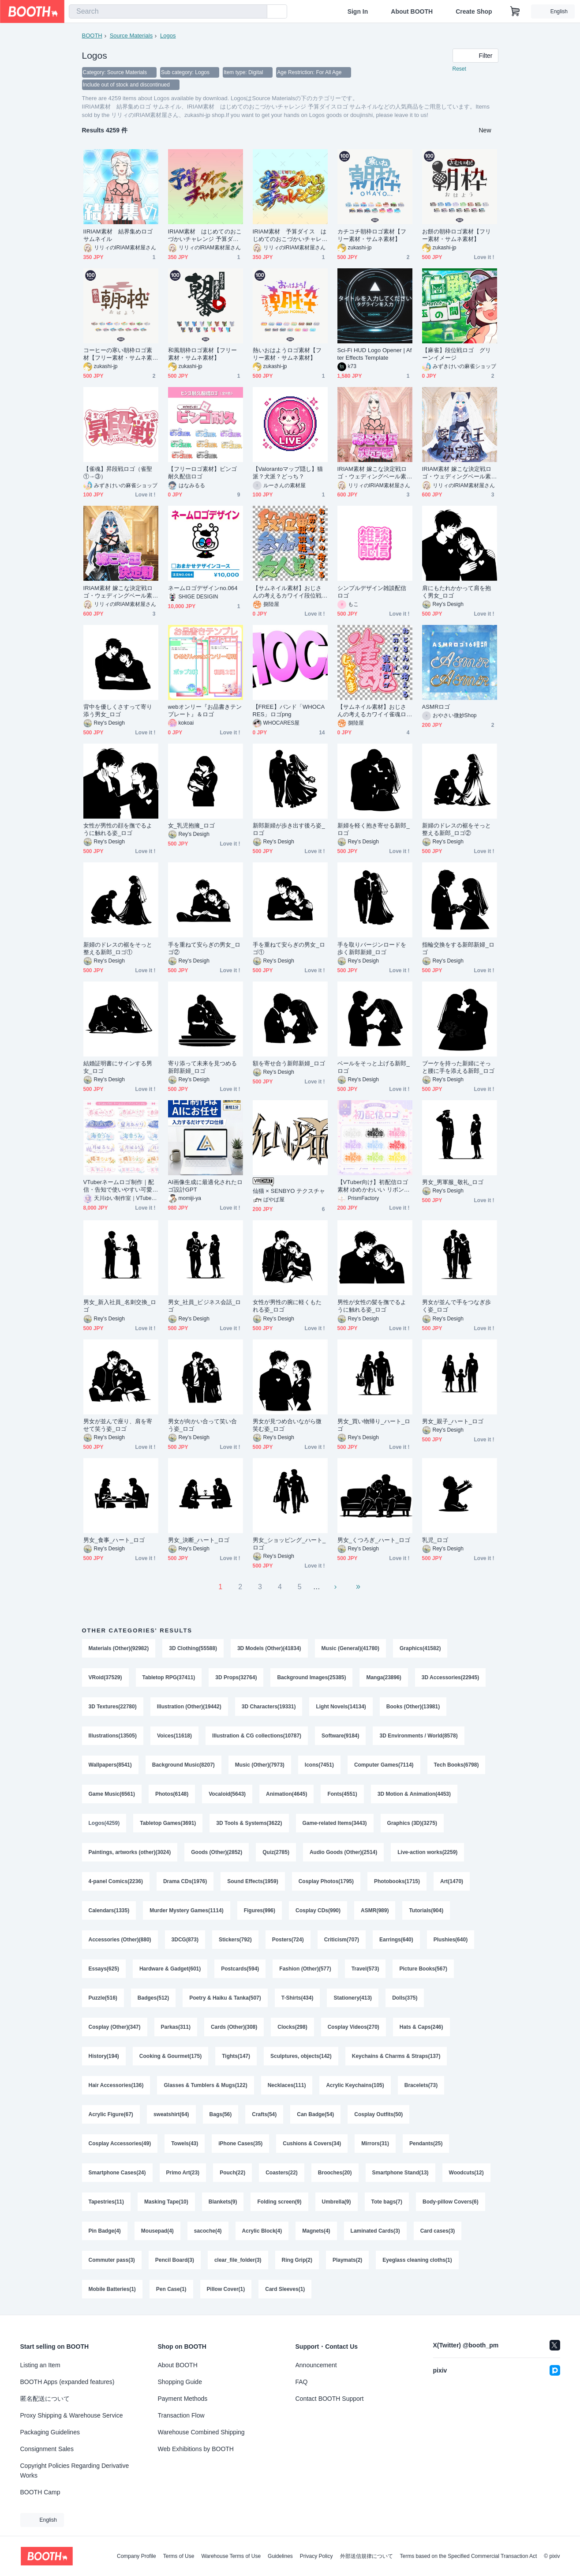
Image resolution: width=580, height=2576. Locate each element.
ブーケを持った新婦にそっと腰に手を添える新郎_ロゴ (458, 1067)
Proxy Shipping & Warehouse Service (71, 2415)
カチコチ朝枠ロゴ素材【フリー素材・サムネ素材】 (372, 235)
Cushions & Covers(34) (312, 2143)
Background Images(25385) (311, 1677)
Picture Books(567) (423, 1969)
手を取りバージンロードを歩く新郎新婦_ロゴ (372, 948)
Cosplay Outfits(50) (378, 2114)
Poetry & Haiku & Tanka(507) (225, 1998)
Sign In (358, 11)
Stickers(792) (235, 1940)
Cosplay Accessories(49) (120, 2143)
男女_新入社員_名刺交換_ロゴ (120, 1306)
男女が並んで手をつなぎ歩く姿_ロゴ (456, 1306)
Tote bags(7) (386, 2202)
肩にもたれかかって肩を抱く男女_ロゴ (456, 592)
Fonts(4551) (342, 1794)
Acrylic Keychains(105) (355, 2085)
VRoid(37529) (105, 1677)
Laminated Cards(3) (375, 2231)
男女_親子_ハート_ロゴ (453, 1421)
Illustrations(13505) (113, 1736)
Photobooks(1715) (397, 1881)
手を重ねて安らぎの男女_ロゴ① (289, 948)
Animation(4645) (286, 1794)
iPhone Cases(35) (240, 2143)
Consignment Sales (47, 2448)
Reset (459, 69)
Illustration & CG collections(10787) (256, 1736)
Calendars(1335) (109, 1910)
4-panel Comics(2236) (116, 1881)
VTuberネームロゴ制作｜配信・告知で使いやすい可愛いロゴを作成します (118, 1186)
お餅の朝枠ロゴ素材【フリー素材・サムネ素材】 (456, 235)
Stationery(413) (352, 1998)
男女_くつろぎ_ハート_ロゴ (374, 1540)
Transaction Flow (181, 2415)
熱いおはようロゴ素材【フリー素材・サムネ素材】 (287, 354)
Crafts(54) (264, 2114)
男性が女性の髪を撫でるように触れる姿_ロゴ (372, 1306)
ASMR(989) (375, 1910)
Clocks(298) (292, 2027)
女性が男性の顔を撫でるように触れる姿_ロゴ (118, 829)
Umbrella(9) (336, 2202)
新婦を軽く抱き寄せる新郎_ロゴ (373, 829)
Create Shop (474, 11)
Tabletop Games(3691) (168, 1823)
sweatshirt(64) (171, 2114)
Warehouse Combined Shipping (201, 2432)
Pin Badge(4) (105, 2231)
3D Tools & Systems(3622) (249, 1823)
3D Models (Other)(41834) (269, 1648)
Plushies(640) (451, 1940)
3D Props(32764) (236, 1677)
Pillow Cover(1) (226, 2289)
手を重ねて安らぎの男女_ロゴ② (204, 948)
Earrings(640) (396, 1940)
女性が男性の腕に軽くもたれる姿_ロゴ (287, 1306)
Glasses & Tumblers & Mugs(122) (205, 2085)
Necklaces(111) (287, 2085)
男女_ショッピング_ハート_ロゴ (289, 1544)
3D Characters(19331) (269, 1707)
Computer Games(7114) (384, 1765)
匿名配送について (45, 2398)
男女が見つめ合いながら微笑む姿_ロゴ (287, 1425)
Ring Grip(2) (297, 2260)
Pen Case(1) (171, 2289)
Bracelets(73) (421, 2085)
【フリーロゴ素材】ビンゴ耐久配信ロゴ (202, 473)
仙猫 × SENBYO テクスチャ (289, 1191)
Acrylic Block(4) (262, 2231)
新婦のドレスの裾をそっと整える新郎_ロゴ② (456, 829)
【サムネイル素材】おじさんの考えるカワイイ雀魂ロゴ (372, 710)
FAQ (302, 2381)
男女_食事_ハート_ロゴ (114, 1540)
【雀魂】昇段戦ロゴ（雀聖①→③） (118, 473)
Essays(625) (104, 1969)
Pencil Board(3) (174, 2260)
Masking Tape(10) (166, 2202)
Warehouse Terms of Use (231, 2556)
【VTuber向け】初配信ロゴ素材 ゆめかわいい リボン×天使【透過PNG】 (372, 1186)
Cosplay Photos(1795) (326, 1881)
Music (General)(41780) (350, 1648)
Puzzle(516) (103, 1998)
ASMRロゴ (436, 706)
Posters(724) (288, 1940)
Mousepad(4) (157, 2231)
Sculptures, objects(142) (301, 2056)
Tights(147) (236, 2056)
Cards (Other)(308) (234, 2027)
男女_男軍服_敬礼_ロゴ (453, 1182)
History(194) (104, 2056)
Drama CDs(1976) (185, 1881)
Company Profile (136, 2556)
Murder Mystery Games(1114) (186, 1910)
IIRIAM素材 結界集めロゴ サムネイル (118, 235)
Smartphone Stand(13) (400, 2173)
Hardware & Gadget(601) (170, 1969)
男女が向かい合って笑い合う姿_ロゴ (202, 1425)
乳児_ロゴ (435, 1540)
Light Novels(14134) (341, 1707)
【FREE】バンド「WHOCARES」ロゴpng (289, 710)
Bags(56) (221, 2114)
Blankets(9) (223, 2202)
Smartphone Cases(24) (117, 2173)
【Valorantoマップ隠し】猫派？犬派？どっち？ (288, 473)
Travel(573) (365, 1969)
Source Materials (131, 35)
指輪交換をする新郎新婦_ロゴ (458, 948)
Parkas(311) (176, 2027)
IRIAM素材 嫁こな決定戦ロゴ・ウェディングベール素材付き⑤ (372, 473)
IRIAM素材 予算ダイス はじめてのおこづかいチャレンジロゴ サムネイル (289, 235)
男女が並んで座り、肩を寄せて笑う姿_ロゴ (118, 1425)
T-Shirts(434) (297, 1998)
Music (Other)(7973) (259, 1765)
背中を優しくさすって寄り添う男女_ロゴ (118, 710)
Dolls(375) (404, 1998)
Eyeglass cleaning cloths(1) (417, 2260)
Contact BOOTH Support (330, 2398)
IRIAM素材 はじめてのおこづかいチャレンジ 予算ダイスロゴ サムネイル (205, 235)
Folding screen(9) (279, 2202)
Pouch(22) (232, 2173)
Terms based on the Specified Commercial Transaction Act (468, 2556)
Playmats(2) (347, 2260)
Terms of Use (179, 2556)
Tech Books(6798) (456, 1765)
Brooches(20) (335, 2173)
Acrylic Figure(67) (111, 2114)
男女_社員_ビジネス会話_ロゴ (204, 1306)
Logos (168, 35)
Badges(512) (153, 1998)
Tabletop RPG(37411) (168, 1677)
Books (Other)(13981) (413, 1707)
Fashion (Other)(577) (305, 1969)
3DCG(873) (185, 1940)
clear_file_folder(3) (238, 2260)
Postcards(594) (240, 1969)
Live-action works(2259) (427, 1852)
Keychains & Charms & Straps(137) (396, 2056)
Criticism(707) (341, 1940)
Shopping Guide (180, 2381)
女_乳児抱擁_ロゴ (191, 825)
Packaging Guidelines (50, 2432)
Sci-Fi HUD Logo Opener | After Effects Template (374, 354)
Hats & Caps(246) (421, 2027)
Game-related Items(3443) (335, 1823)
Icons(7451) (319, 1765)
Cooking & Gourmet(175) (170, 2056)
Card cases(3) (437, 2231)
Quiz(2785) (275, 1852)
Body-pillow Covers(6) (451, 2202)
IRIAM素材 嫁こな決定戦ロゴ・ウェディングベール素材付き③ (118, 592)
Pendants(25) (425, 2143)
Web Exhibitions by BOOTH (196, 2448)
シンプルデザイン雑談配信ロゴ (372, 592)
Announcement (316, 2365)
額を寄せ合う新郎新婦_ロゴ (289, 1063)
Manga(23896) (383, 1677)
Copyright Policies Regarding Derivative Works (74, 2470)
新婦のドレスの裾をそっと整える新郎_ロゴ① (118, 948)
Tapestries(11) (106, 2202)
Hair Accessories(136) (116, 2085)
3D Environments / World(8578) (418, 1736)
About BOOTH (412, 11)
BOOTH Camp (40, 2492)
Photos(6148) (171, 1794)
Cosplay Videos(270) (353, 2027)
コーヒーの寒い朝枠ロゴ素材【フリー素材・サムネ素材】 (118, 354)
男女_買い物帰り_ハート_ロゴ (374, 1425)
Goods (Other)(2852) (216, 1852)
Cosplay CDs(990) (318, 1910)
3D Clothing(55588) (193, 1648)
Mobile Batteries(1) (112, 2289)
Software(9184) (340, 1736)
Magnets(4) (316, 2231)
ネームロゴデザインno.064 (203, 588)
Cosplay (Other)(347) (115, 2027)
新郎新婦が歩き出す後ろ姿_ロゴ (289, 829)
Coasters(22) (282, 2173)
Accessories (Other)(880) (120, 1940)
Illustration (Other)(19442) (189, 1707)
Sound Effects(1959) (252, 1881)
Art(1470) (451, 1881)
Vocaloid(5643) (227, 1794)
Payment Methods (183, 2398)
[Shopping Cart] (515, 11)
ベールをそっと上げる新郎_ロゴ (373, 1067)
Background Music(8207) (183, 1765)
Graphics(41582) (420, 1648)
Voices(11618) (174, 1736)
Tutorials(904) (426, 1910)
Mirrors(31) (375, 2143)
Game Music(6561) (112, 1794)
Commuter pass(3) (112, 2260)
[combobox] (168, 11)
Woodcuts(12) (466, 2173)
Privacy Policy (316, 2556)
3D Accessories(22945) (450, 1677)
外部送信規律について (366, 2556)
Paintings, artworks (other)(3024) (130, 1852)
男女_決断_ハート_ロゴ (199, 1540)
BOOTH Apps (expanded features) (67, 2381)
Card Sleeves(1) (285, 2289)
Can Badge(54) (315, 2114)
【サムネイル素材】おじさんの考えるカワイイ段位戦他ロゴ (287, 592)
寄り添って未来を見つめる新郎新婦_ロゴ (202, 1067)
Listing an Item (40, 2365)
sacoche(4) (208, 2231)
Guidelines (280, 2556)
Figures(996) (259, 1910)
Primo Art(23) (183, 2173)
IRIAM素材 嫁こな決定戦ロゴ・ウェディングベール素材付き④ (457, 473)
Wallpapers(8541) (110, 1765)
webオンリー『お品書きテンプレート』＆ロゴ (205, 710)
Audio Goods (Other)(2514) (343, 1852)
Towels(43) (184, 2143)
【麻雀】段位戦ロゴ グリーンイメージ (456, 354)
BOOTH (92, 35)
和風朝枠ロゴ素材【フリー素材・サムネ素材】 (202, 354)
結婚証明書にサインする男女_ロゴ (118, 1067)
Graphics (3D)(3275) (412, 1823)
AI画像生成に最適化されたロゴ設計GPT (205, 1186)
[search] (258, 12)
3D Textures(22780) (113, 1707)
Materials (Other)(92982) (119, 1648)
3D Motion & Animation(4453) (414, 1794)
